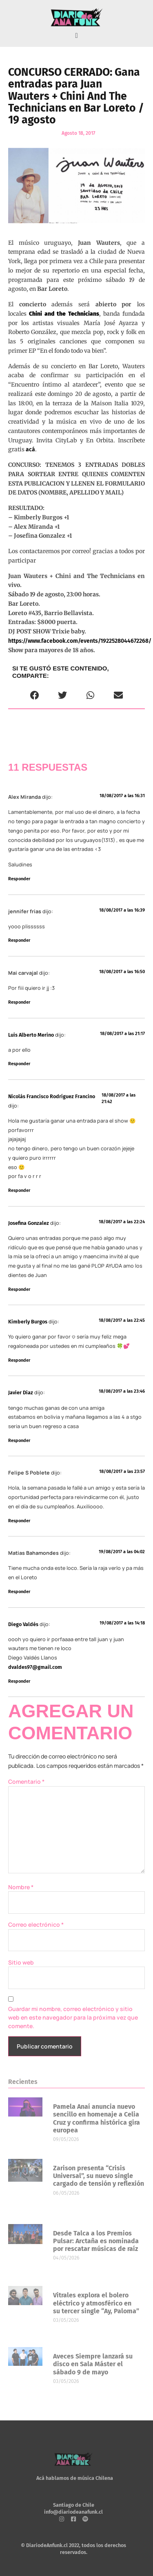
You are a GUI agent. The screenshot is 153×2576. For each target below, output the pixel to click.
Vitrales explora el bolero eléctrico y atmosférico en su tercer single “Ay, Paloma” (96, 2302)
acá (30, 449)
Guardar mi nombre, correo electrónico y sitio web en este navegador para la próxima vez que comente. (73, 2017)
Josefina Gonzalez (28, 1223)
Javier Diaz (20, 1392)
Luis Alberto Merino (31, 1035)
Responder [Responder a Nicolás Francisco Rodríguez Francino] (19, 1190)
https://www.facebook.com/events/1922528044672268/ (79, 640)
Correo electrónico (36, 1924)
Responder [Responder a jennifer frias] (19, 940)
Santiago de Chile (73, 2505)
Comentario (26, 1781)
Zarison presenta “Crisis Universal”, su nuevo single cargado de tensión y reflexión (98, 2175)
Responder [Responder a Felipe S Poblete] (19, 1520)
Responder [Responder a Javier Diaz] (19, 1440)
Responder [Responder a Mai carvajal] (19, 1002)
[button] (76, 36)
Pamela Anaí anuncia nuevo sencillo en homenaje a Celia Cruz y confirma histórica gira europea (96, 2118)
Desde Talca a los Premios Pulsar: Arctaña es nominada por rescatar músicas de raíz (96, 2241)
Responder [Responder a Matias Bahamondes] (19, 1591)
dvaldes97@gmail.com (35, 1667)
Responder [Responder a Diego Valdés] (19, 1681)
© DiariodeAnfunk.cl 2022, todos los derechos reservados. (73, 2548)
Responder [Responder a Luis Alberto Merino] (19, 1063)
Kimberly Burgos (27, 1322)
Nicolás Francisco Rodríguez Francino (51, 1096)
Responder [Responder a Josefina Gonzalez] (19, 1289)
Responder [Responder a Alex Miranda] (19, 878)
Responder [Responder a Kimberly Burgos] (19, 1360)
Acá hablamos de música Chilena (74, 2478)
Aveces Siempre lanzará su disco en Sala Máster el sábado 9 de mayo (93, 2364)
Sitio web (21, 1962)
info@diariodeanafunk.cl (73, 2512)
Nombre (20, 1887)
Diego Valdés (23, 1624)
